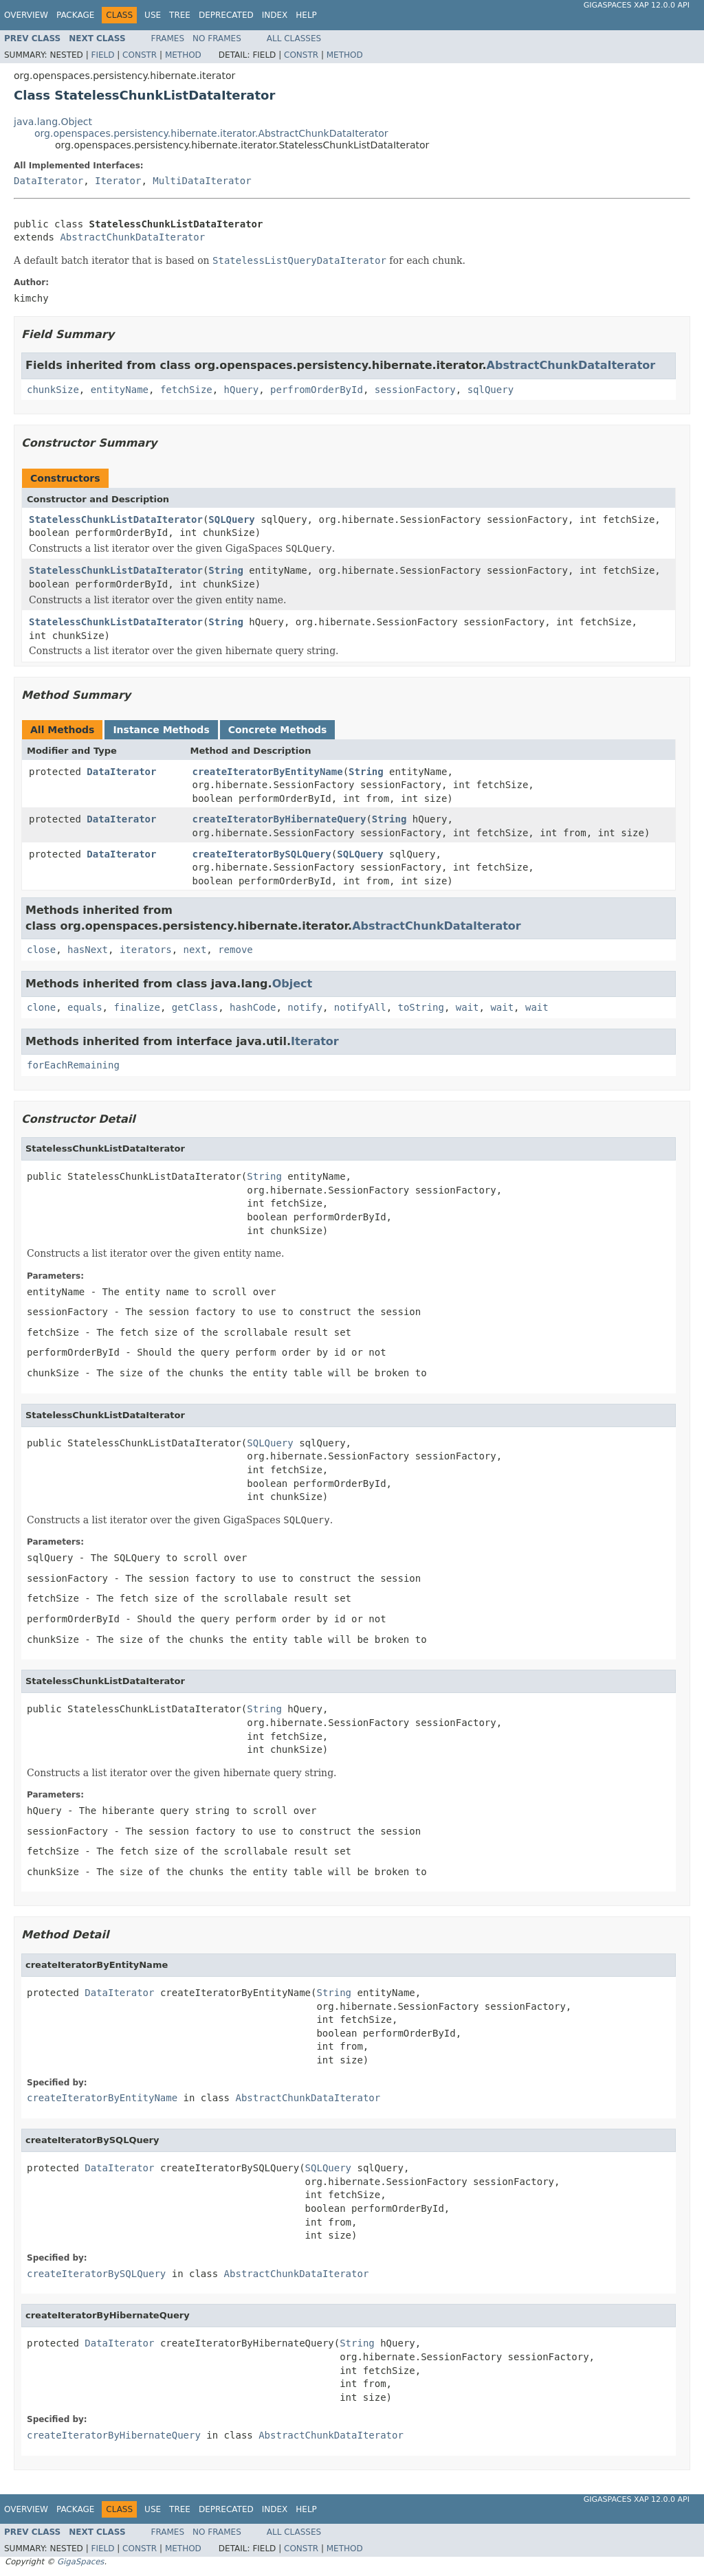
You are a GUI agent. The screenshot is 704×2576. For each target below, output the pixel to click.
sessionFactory (415, 389)
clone (41, 1007)
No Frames (216, 38)
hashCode (253, 1007)
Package (75, 15)
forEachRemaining (73, 1065)
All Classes (294, 38)
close (41, 949)
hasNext (87, 949)
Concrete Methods (277, 729)
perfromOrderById (316, 389)
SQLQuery (231, 519)
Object (292, 983)
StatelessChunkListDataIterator (116, 519)
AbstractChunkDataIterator (132, 237)
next (195, 949)
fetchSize (186, 389)
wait (467, 1007)
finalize (136, 1007)
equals (84, 1007)
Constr (139, 55)
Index (275, 15)
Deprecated (226, 15)
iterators (146, 949)
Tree (179, 15)
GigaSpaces (80, 2561)
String (225, 570)
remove (235, 949)
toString (421, 1007)
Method (183, 55)
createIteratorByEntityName (267, 771)
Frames (168, 38)
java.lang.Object (53, 121)
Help (306, 15)
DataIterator (48, 180)
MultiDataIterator (202, 180)
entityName (119, 389)
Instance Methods (161, 729)
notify (304, 1007)
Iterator (118, 180)
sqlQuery (491, 389)
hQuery (241, 389)
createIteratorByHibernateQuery (279, 819)
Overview (26, 15)
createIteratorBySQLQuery (261, 854)
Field (102, 55)
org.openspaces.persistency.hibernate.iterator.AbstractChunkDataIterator (211, 133)
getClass (195, 1007)
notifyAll (360, 1007)
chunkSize (53, 389)
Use (152, 15)
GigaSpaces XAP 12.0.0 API (637, 5)
